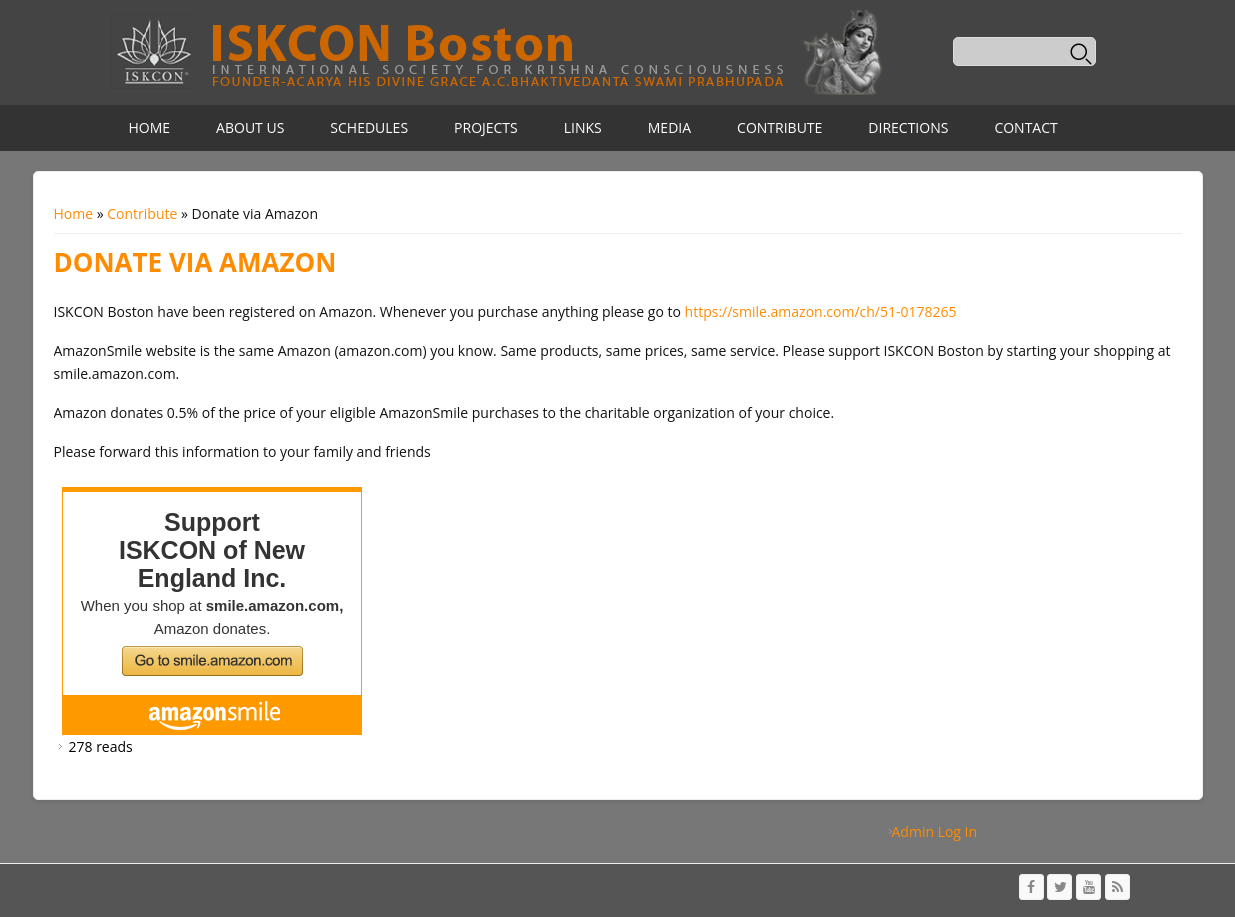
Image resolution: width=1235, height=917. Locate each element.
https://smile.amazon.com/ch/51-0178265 (821, 311)
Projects (486, 127)
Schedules (369, 127)
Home (150, 127)
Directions (908, 127)
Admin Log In (935, 831)
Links (583, 127)
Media (669, 127)
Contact (1025, 127)
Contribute (779, 127)
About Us (250, 127)
